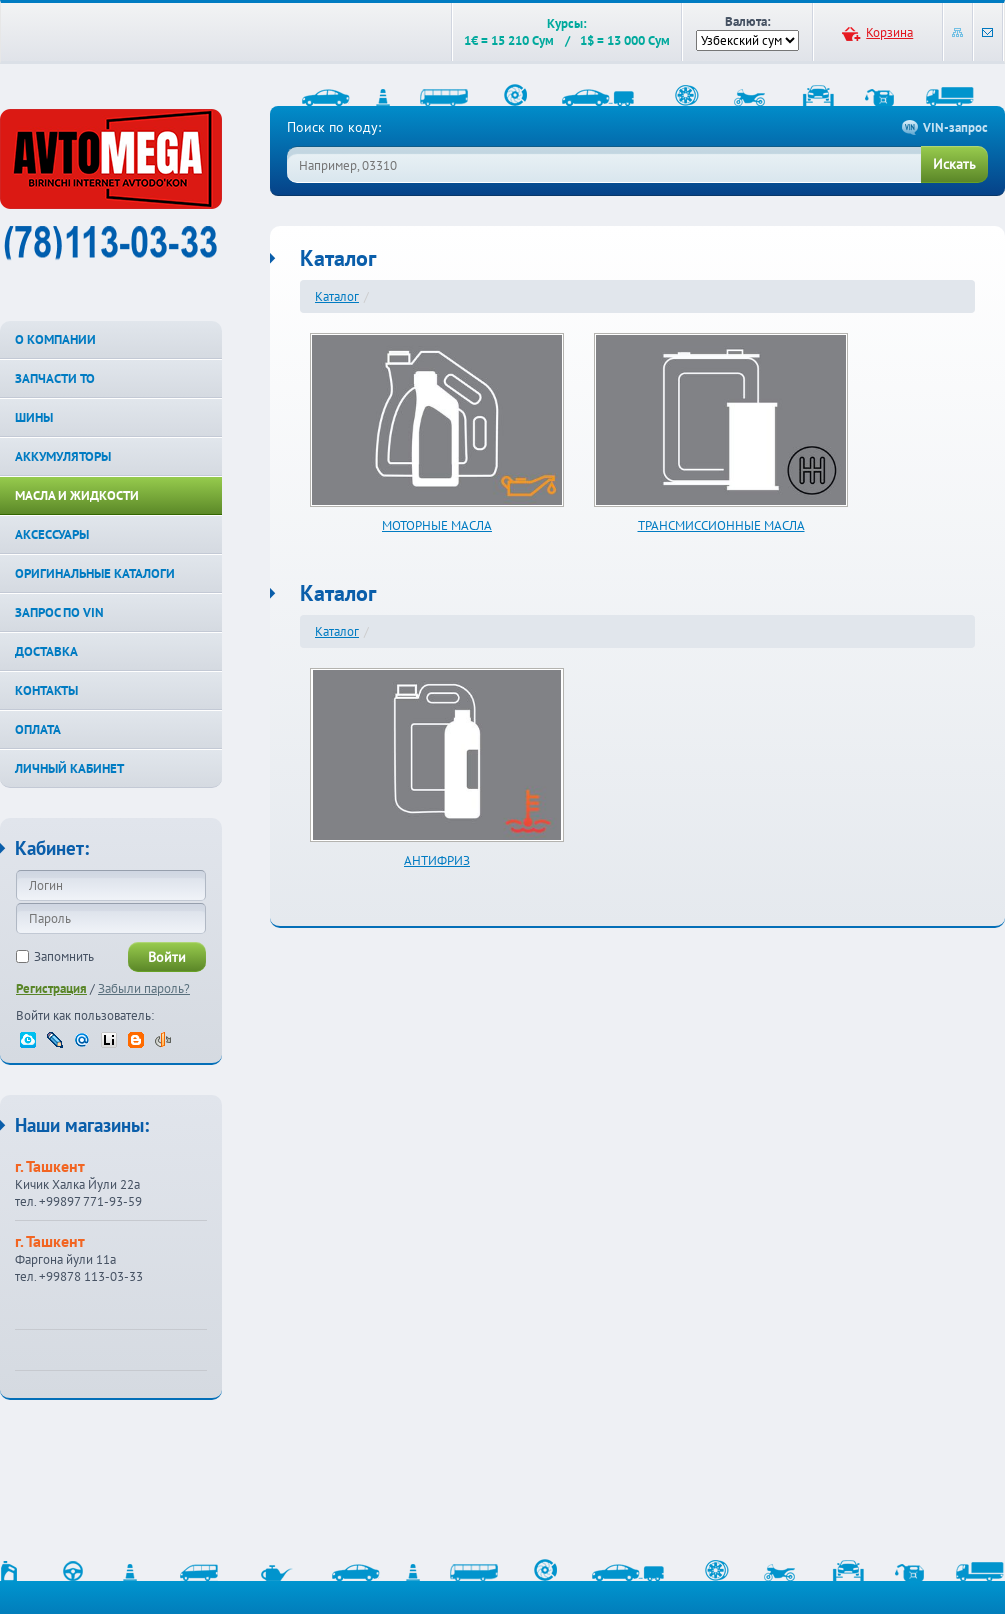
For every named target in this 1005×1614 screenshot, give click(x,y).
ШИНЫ (34, 417)
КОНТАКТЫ (46, 690)
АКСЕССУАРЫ (52, 534)
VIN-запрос (955, 127)
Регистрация (51, 988)
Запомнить (64, 956)
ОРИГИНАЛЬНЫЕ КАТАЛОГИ (95, 573)
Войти (167, 957)
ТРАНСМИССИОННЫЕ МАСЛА (721, 525)
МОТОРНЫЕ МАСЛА (437, 525)
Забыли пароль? (144, 988)
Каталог (337, 296)
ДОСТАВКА (46, 651)
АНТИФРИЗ (437, 860)
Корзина (889, 32)
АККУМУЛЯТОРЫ (63, 456)
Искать (954, 164)
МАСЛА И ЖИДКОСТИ (77, 495)
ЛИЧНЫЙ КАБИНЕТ (69, 768)
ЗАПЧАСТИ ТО (55, 378)
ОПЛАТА (38, 729)
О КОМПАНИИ (55, 339)
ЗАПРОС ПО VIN (59, 612)
